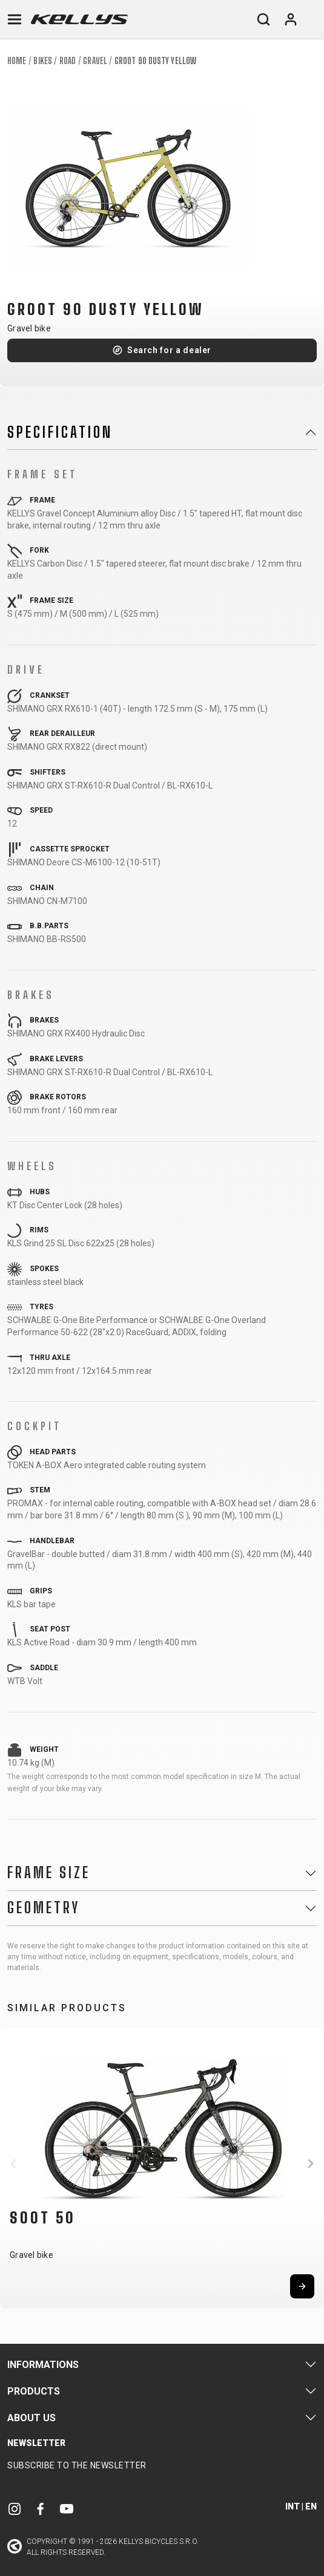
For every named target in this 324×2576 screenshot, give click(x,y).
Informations (43, 2364)
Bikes (42, 61)
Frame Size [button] (48, 1872)
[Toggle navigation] (14, 19)
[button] (13, 2163)
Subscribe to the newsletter (77, 2465)
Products (33, 2391)
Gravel (95, 61)
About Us (31, 2418)
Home (16, 61)
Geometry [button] (43, 1907)
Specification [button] (60, 432)
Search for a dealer (169, 350)
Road (67, 61)
